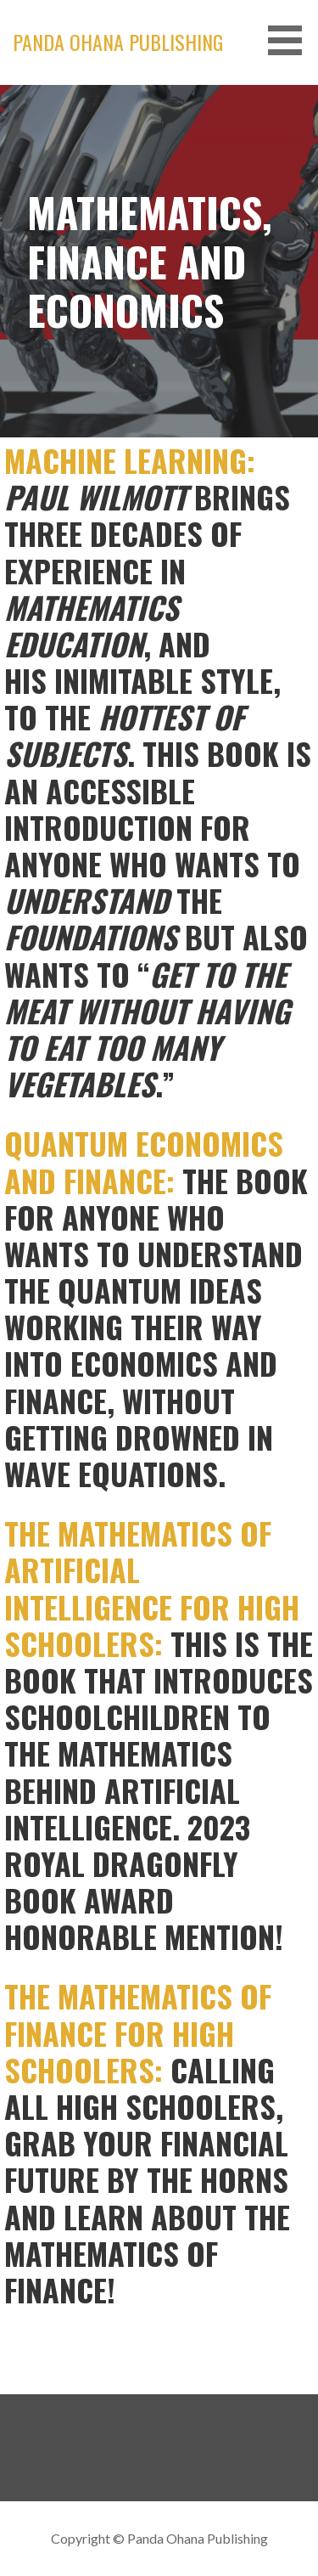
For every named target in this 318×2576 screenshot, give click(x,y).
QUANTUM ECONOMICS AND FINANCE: (143, 1161)
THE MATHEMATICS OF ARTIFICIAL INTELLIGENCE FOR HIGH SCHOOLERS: (151, 1588)
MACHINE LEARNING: (129, 459)
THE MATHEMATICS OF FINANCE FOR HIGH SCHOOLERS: (137, 2032)
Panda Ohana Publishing (118, 41)
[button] (291, 40)
